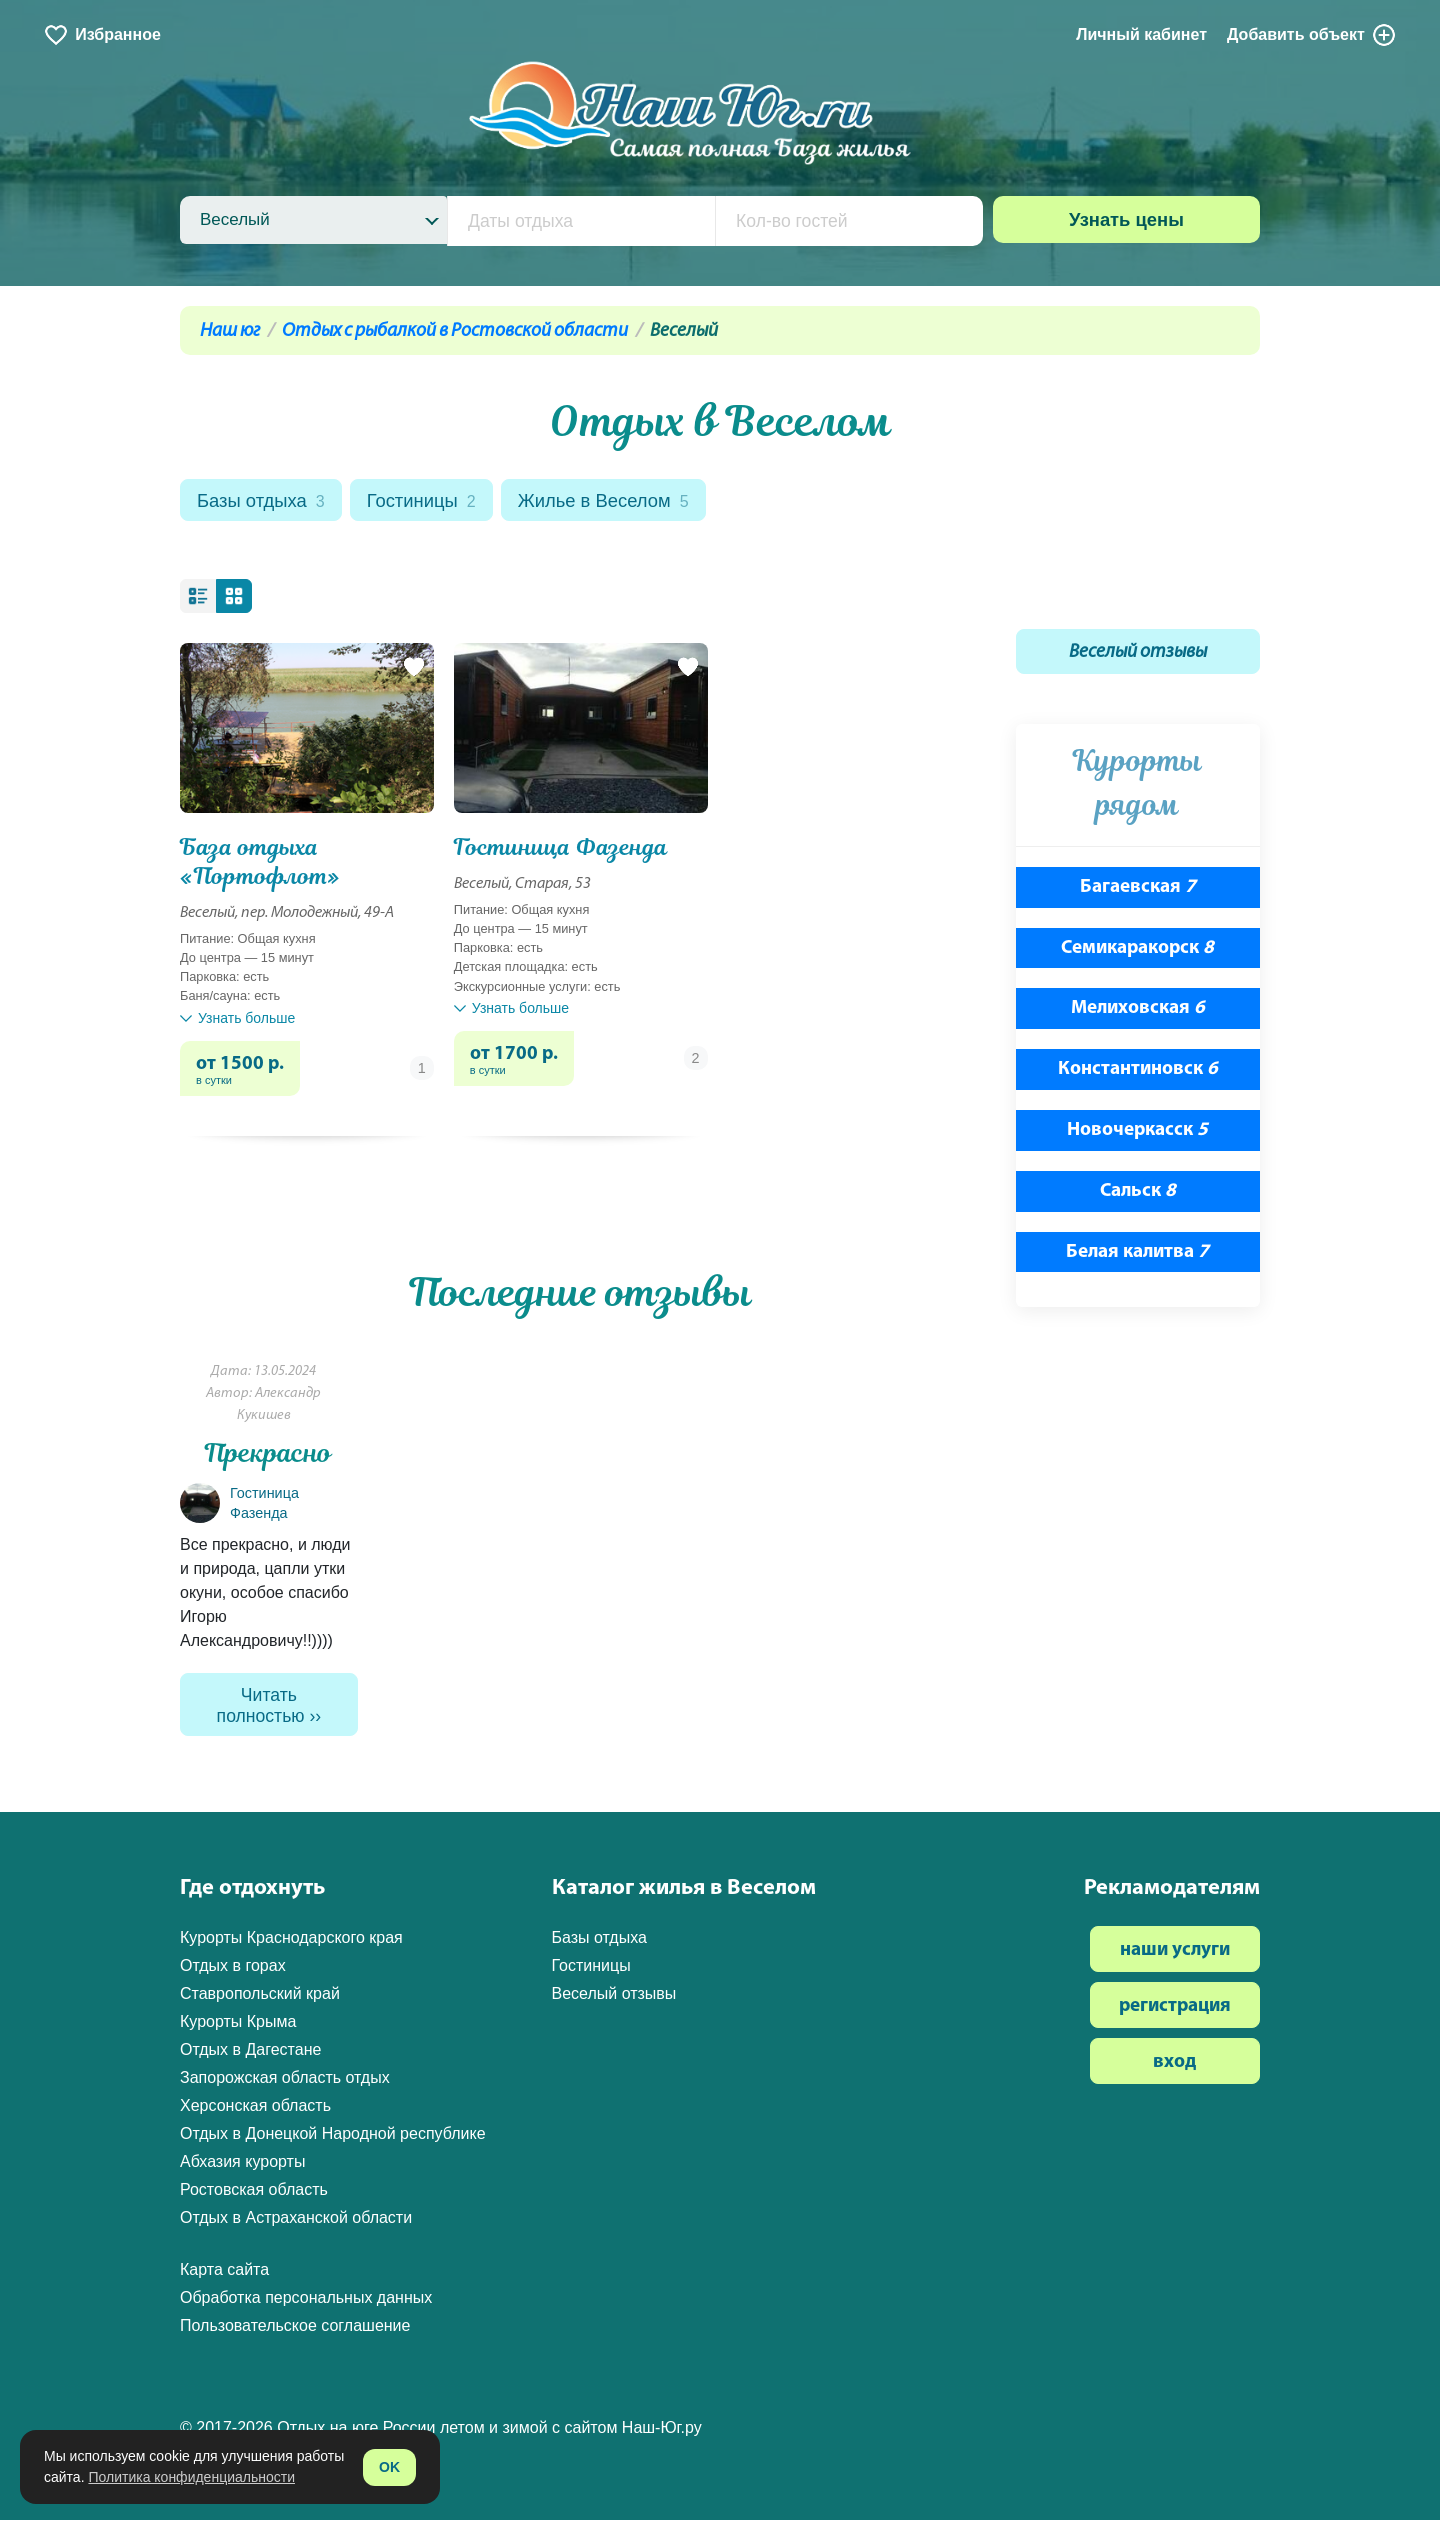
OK (389, 2467)
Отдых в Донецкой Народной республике (333, 2137)
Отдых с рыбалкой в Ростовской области (455, 331)
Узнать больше (237, 1020)
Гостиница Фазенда (560, 849)
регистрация (1175, 2010)
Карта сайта (224, 2273)
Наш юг (230, 331)
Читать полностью (261, 1708)
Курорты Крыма (238, 2025)
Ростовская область (254, 2193)
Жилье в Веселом (616, 502)
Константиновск (1138, 1072)
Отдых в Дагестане (250, 2053)
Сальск (1138, 1193)
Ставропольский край (260, 1997)
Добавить (1312, 35)
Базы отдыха (263, 502)
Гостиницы (428, 502)
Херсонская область (255, 2109)
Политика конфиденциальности (191, 2477)
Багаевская (1138, 889)
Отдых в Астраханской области (296, 2221)
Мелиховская (1138, 1011)
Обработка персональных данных (306, 2301)
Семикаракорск (1137, 950)
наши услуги (1175, 1954)
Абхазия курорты (242, 2165)
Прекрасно (268, 1456)
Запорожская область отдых (285, 2081)
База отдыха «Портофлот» (260, 864)
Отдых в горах (233, 1969)
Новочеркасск (1137, 1132)
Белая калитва (1137, 1254)
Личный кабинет (1141, 34)
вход (1174, 2066)
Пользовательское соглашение (295, 2329)
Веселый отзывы (1138, 655)
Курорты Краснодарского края (291, 1941)
